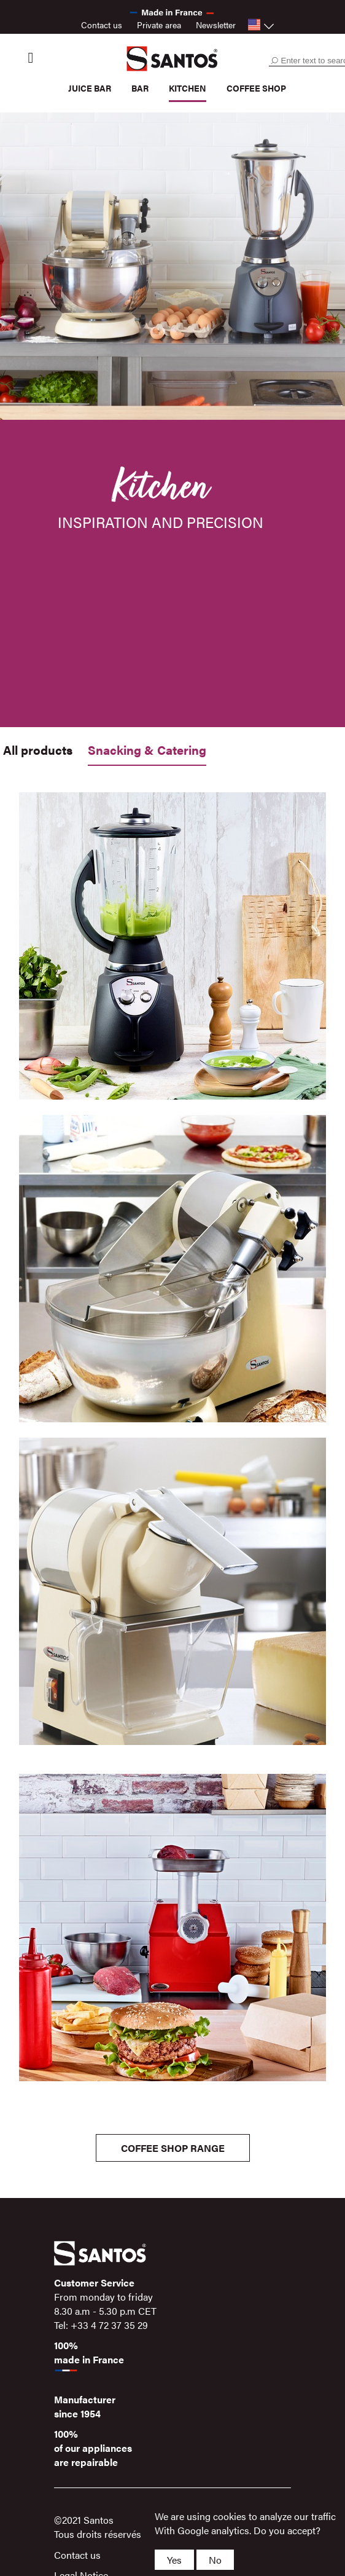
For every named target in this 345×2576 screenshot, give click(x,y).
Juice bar (89, 88)
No (215, 2560)
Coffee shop (256, 88)
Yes (174, 2560)
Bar (140, 88)
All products (37, 749)
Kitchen (187, 88)
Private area (159, 24)
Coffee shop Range (173, 2148)
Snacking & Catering (147, 749)
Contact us (101, 24)
